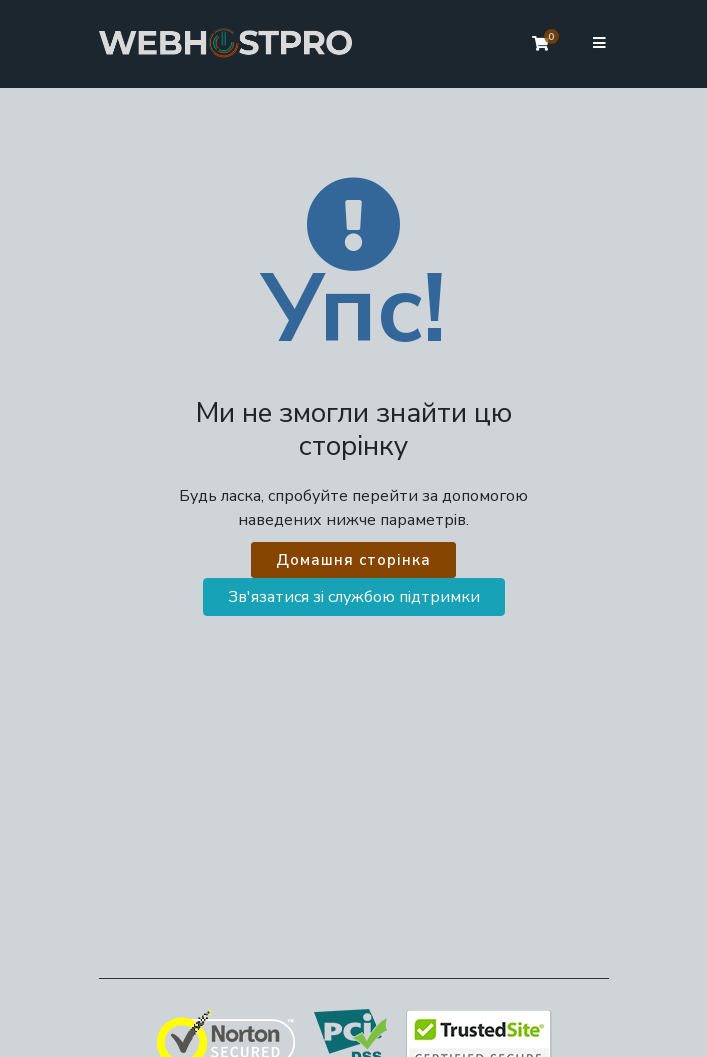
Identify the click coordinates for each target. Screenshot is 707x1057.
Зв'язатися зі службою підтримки (354, 597)
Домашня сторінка (353, 560)
